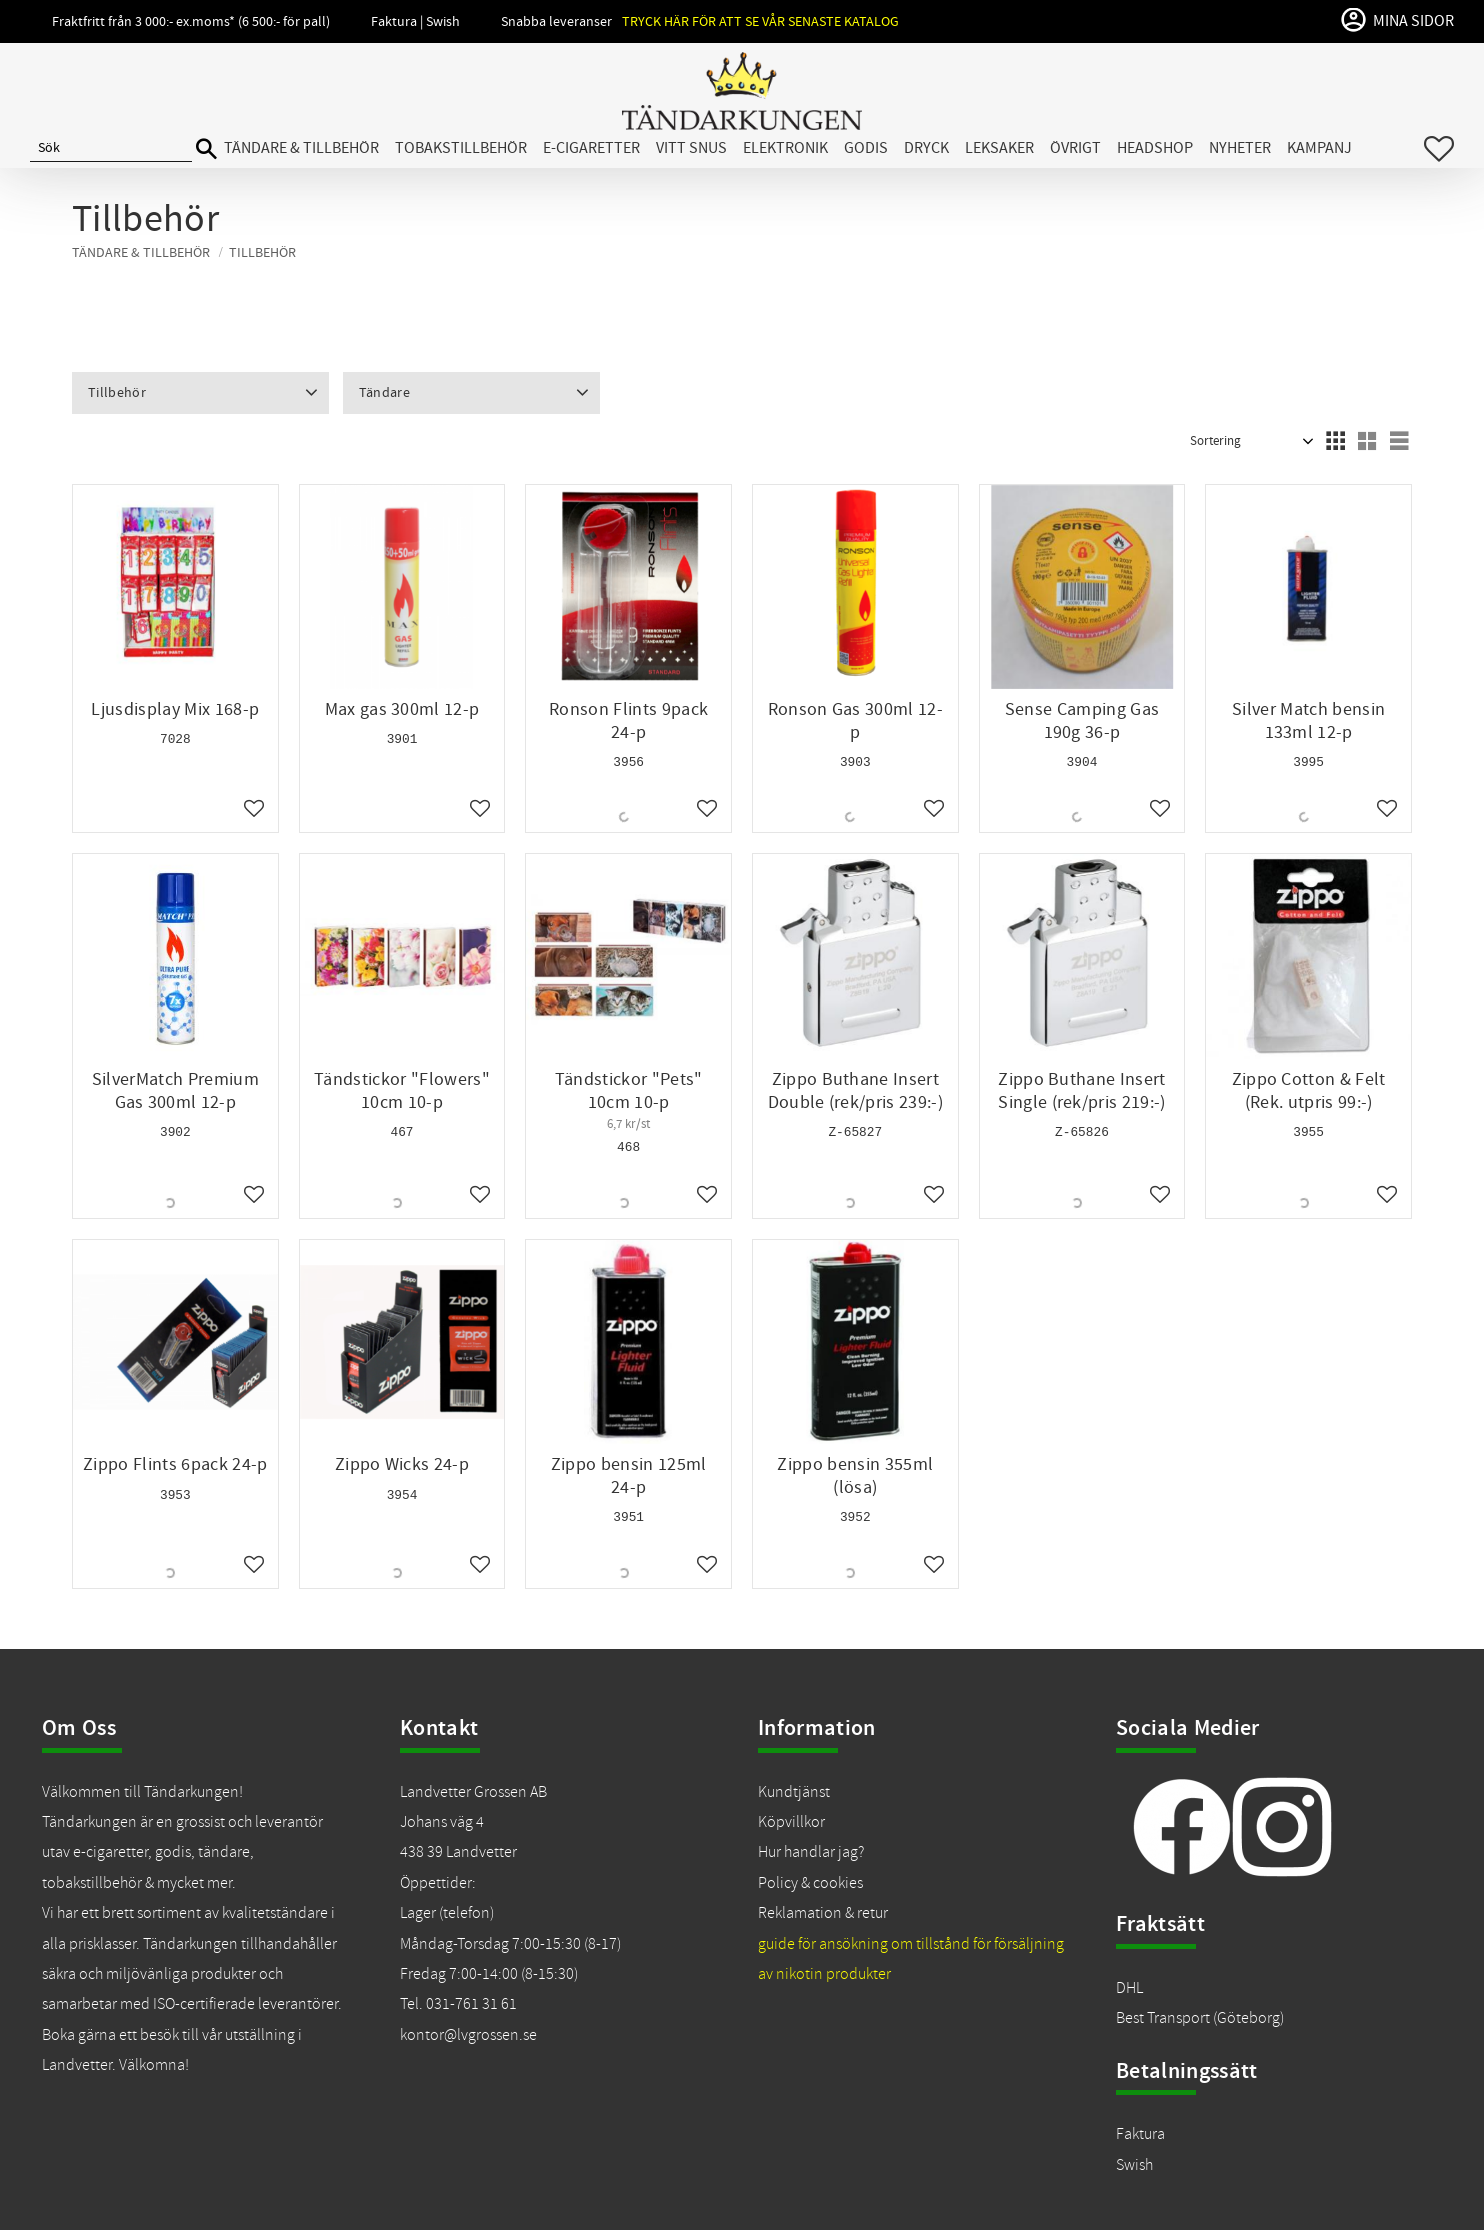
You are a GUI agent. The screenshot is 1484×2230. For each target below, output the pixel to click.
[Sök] (206, 149)
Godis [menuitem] (866, 148)
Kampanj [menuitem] (1319, 148)
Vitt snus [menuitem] (691, 148)
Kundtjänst (794, 1792)
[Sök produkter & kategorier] (111, 149)
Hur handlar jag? (811, 1852)
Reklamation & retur (823, 1913)
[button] (1439, 149)
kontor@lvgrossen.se (468, 2035)
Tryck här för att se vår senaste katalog (760, 21)
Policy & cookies (810, 1883)
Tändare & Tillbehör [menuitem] (301, 148)
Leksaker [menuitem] (999, 148)
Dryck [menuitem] (926, 148)
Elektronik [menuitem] (785, 148)
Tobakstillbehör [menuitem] (461, 148)
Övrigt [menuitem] (1075, 148)
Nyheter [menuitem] (1240, 148)
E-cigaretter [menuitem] (591, 148)
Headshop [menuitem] (1155, 148)
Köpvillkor (791, 1822)
